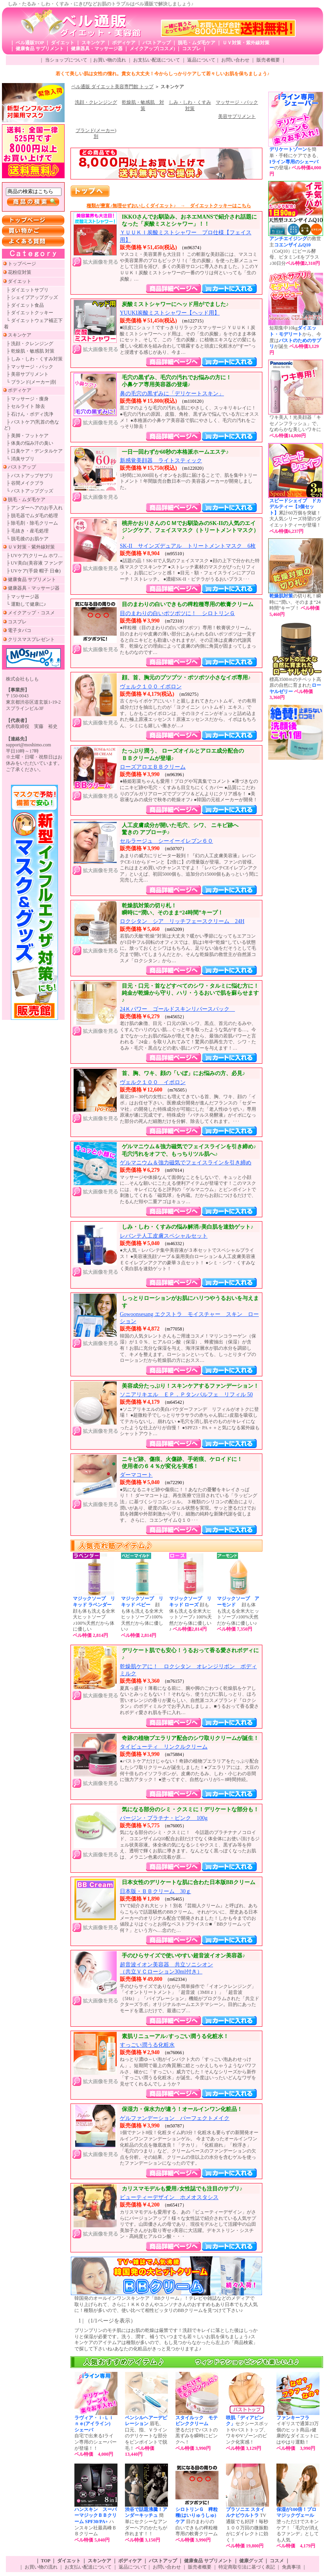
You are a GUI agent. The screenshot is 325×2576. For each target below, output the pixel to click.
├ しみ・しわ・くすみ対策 (34, 359)
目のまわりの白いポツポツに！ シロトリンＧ (177, 613)
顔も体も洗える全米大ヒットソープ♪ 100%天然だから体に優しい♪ (190, 1614)
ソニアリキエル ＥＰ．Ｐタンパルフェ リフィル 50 (186, 1395)
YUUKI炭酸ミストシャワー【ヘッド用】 (170, 313)
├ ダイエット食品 (25, 305)
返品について (201, 60)
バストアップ (156, 42)
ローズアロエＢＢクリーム (153, 767)
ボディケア (123, 42)
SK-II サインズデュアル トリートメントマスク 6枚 (188, 546)
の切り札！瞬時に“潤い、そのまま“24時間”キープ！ (295, 605)
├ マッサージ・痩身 (27, 399)
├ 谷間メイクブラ (25, 483)
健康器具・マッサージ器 (97, 48)
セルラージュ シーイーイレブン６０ (166, 841)
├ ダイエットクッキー (29, 312)
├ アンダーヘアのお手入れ (34, 507)
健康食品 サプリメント (40, 48)
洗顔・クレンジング (96, 102)
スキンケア (93, 42)
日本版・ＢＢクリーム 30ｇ (155, 1891)
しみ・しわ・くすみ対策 (190, 105)
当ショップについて (66, 60)
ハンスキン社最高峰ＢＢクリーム (95, 2525)
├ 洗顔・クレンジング (29, 343)
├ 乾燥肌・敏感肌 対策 (30, 351)
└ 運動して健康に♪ (26, 604)
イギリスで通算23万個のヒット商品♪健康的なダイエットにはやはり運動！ (297, 2433)
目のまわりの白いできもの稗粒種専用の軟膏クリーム (196, 2525)
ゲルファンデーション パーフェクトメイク (174, 2118)
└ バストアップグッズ (29, 491)
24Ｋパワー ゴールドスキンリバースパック (177, 1009)
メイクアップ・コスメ (31, 612)
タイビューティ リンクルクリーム (164, 1747)
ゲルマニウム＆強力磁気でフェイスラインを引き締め (185, 1163)
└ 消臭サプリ (20, 459)
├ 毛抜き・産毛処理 (27, 531)
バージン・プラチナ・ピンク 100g (164, 1818)
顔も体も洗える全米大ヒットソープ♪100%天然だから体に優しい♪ (142, 1617)
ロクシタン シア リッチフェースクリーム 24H (182, 921)
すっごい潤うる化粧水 (147, 2045)
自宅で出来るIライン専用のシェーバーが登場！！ (95, 2436)
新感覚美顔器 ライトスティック (161, 460)
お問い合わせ (235, 60)
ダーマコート (136, 1475)
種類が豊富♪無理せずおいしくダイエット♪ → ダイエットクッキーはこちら (169, 205)
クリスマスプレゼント (31, 639)
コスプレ (191, 48)
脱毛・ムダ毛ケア (196, 42)
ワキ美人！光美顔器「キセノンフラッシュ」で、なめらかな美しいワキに (295, 426)
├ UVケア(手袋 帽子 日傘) (33, 571)
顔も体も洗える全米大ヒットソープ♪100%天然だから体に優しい (94, 1617)
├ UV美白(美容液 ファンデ (34, 563)
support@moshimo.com (28, 745)
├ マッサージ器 (22, 596)
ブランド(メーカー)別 (96, 133)
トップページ (22, 263)
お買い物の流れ (109, 60)
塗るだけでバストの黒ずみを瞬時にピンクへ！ (196, 2433)
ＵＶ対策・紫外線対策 (245, 42)
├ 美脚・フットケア (27, 435)
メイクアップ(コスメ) (152, 48)
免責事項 (291, 2567)
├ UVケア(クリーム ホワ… (34, 555)
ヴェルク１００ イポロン (151, 687)
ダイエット (63, 42)
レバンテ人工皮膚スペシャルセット (164, 1236)
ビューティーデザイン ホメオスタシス (169, 2197)
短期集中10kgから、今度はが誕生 (295, 340)
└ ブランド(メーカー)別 (31, 382)
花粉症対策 (19, 272)
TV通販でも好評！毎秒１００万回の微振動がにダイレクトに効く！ (247, 2528)
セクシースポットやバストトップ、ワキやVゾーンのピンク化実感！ (247, 2433)
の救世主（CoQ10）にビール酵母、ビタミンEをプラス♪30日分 (295, 251)
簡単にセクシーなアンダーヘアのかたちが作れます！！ (146, 2521)
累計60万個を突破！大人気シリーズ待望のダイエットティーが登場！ (295, 516)
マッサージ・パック (237, 102)
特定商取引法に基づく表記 (246, 2567)
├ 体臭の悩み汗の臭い (29, 443)
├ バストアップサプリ (29, 475)
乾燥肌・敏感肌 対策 (143, 105)
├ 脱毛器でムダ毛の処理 (32, 515)
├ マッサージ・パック (29, 366)
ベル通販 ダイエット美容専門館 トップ (112, 86)
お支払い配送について (156, 60)
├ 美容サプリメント (27, 374)
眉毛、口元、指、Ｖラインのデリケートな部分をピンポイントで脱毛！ (146, 2436)
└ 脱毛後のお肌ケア (27, 538)
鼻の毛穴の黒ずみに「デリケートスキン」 (172, 393)
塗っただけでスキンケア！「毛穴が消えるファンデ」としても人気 (297, 2528)
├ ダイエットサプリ (27, 290)
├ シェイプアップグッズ (32, 297)
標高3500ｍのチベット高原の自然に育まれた (295, 689)
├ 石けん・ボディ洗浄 (29, 414)
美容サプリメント (237, 116)
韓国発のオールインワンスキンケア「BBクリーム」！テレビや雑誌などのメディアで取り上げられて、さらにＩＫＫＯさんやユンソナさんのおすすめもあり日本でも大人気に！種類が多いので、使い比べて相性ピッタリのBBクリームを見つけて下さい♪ (166, 2304)
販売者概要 (268, 60)
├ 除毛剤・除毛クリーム (32, 523)
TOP (46, 2560)
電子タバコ (19, 630)
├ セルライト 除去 (25, 406)
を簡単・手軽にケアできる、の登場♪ (295, 161)
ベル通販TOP (30, 42)
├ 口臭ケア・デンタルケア (34, 451)
